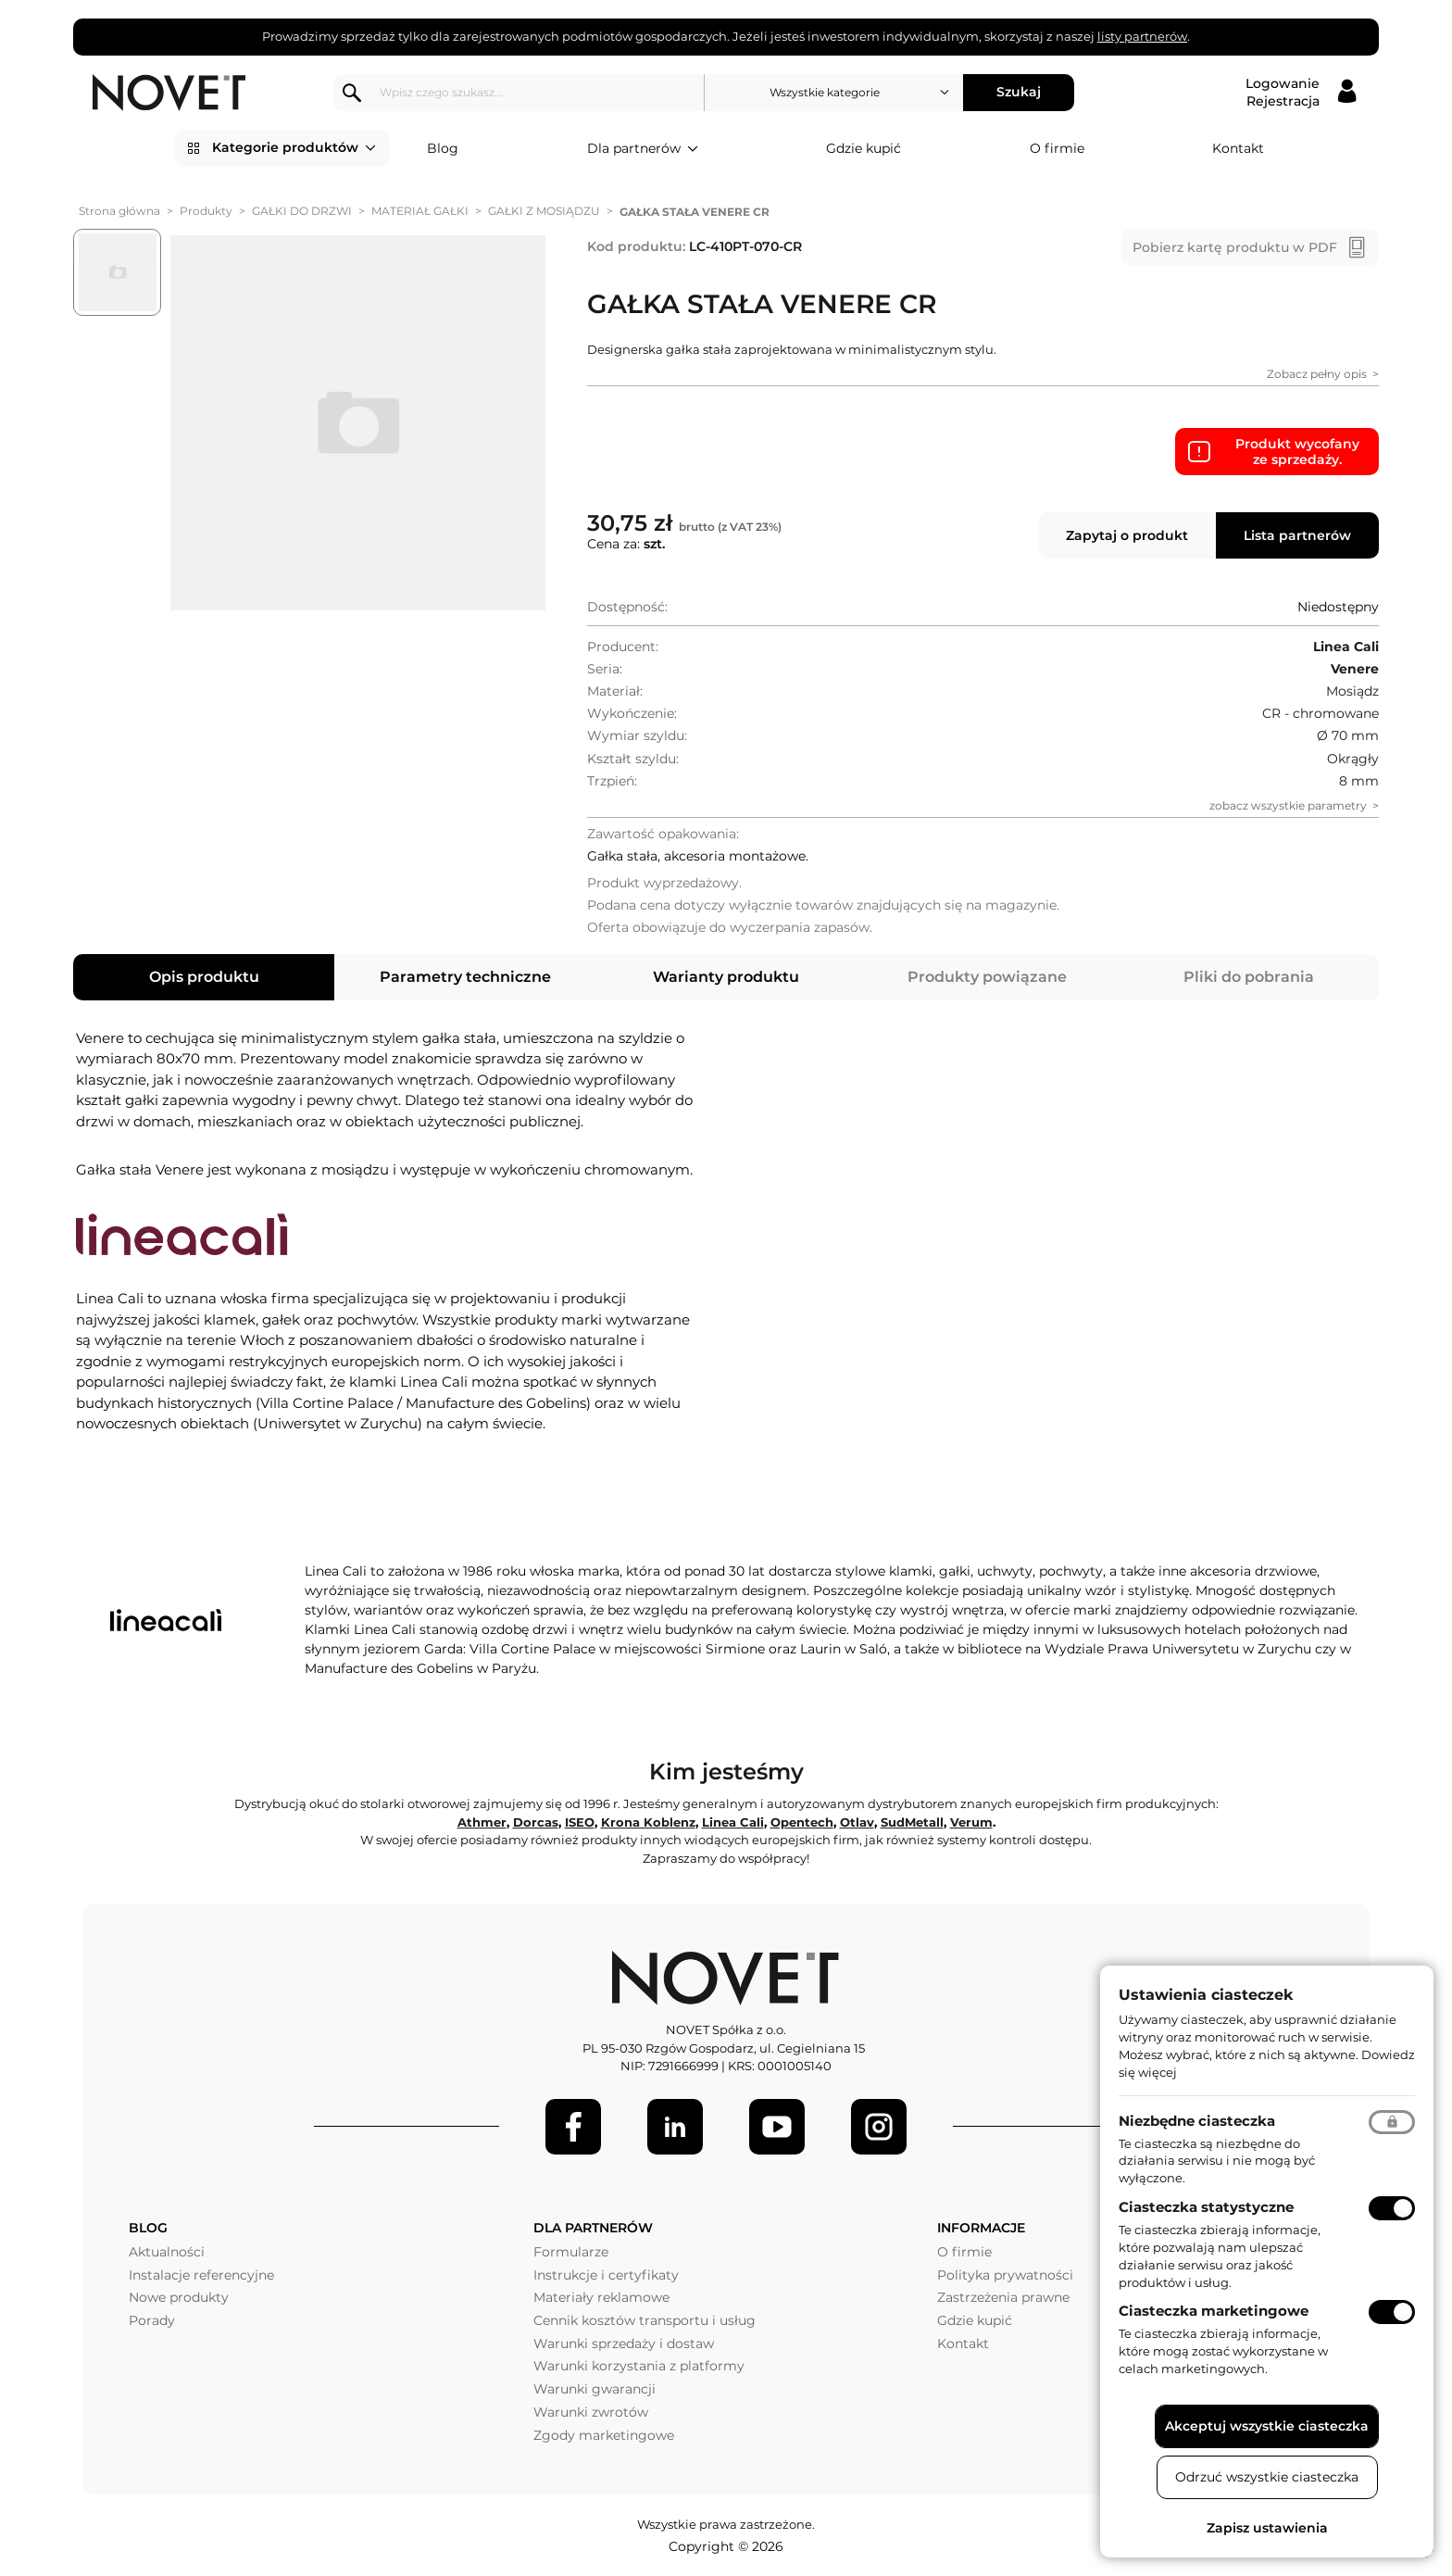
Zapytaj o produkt (1127, 535)
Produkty (206, 211)
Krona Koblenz (648, 1822)
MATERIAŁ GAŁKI (420, 211)
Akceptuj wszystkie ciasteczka (1267, 2426)
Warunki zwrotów (590, 2412)
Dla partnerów (642, 149)
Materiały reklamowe (601, 2297)
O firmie (1057, 148)
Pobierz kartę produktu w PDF (1235, 247)
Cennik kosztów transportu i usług (644, 2320)
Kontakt (1238, 148)
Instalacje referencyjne (201, 2275)
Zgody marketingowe (603, 2435)
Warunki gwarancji (594, 2389)
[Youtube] (777, 2127)
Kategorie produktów (294, 148)
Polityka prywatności (1005, 2275)
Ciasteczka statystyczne (1206, 2207)
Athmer (482, 1822)
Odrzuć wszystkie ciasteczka (1266, 2477)
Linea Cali (733, 1822)
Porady (152, 2320)
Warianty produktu (726, 977)
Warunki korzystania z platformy (639, 2365)
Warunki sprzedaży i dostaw (623, 2343)
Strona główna (119, 211)
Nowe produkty (179, 2297)
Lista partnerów (1297, 535)
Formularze (570, 2251)
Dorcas (535, 1822)
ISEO (580, 1822)
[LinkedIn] (675, 2127)
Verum (971, 1822)
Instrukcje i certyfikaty (606, 2275)
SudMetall (912, 1822)
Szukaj (1018, 91)
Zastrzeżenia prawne (1003, 2297)
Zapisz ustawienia (1267, 2527)
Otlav (857, 1822)
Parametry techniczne (465, 977)
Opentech (801, 1822)
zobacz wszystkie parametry (1288, 805)
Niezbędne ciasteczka (1197, 2121)
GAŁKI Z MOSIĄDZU (544, 211)
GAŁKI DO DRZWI (302, 211)
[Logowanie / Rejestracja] (1300, 92)
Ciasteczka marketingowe (1213, 2310)
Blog (442, 148)
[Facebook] (573, 2127)
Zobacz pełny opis (1317, 374)
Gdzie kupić (863, 148)
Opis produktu (204, 977)
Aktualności (167, 2251)
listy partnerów (1142, 36)
